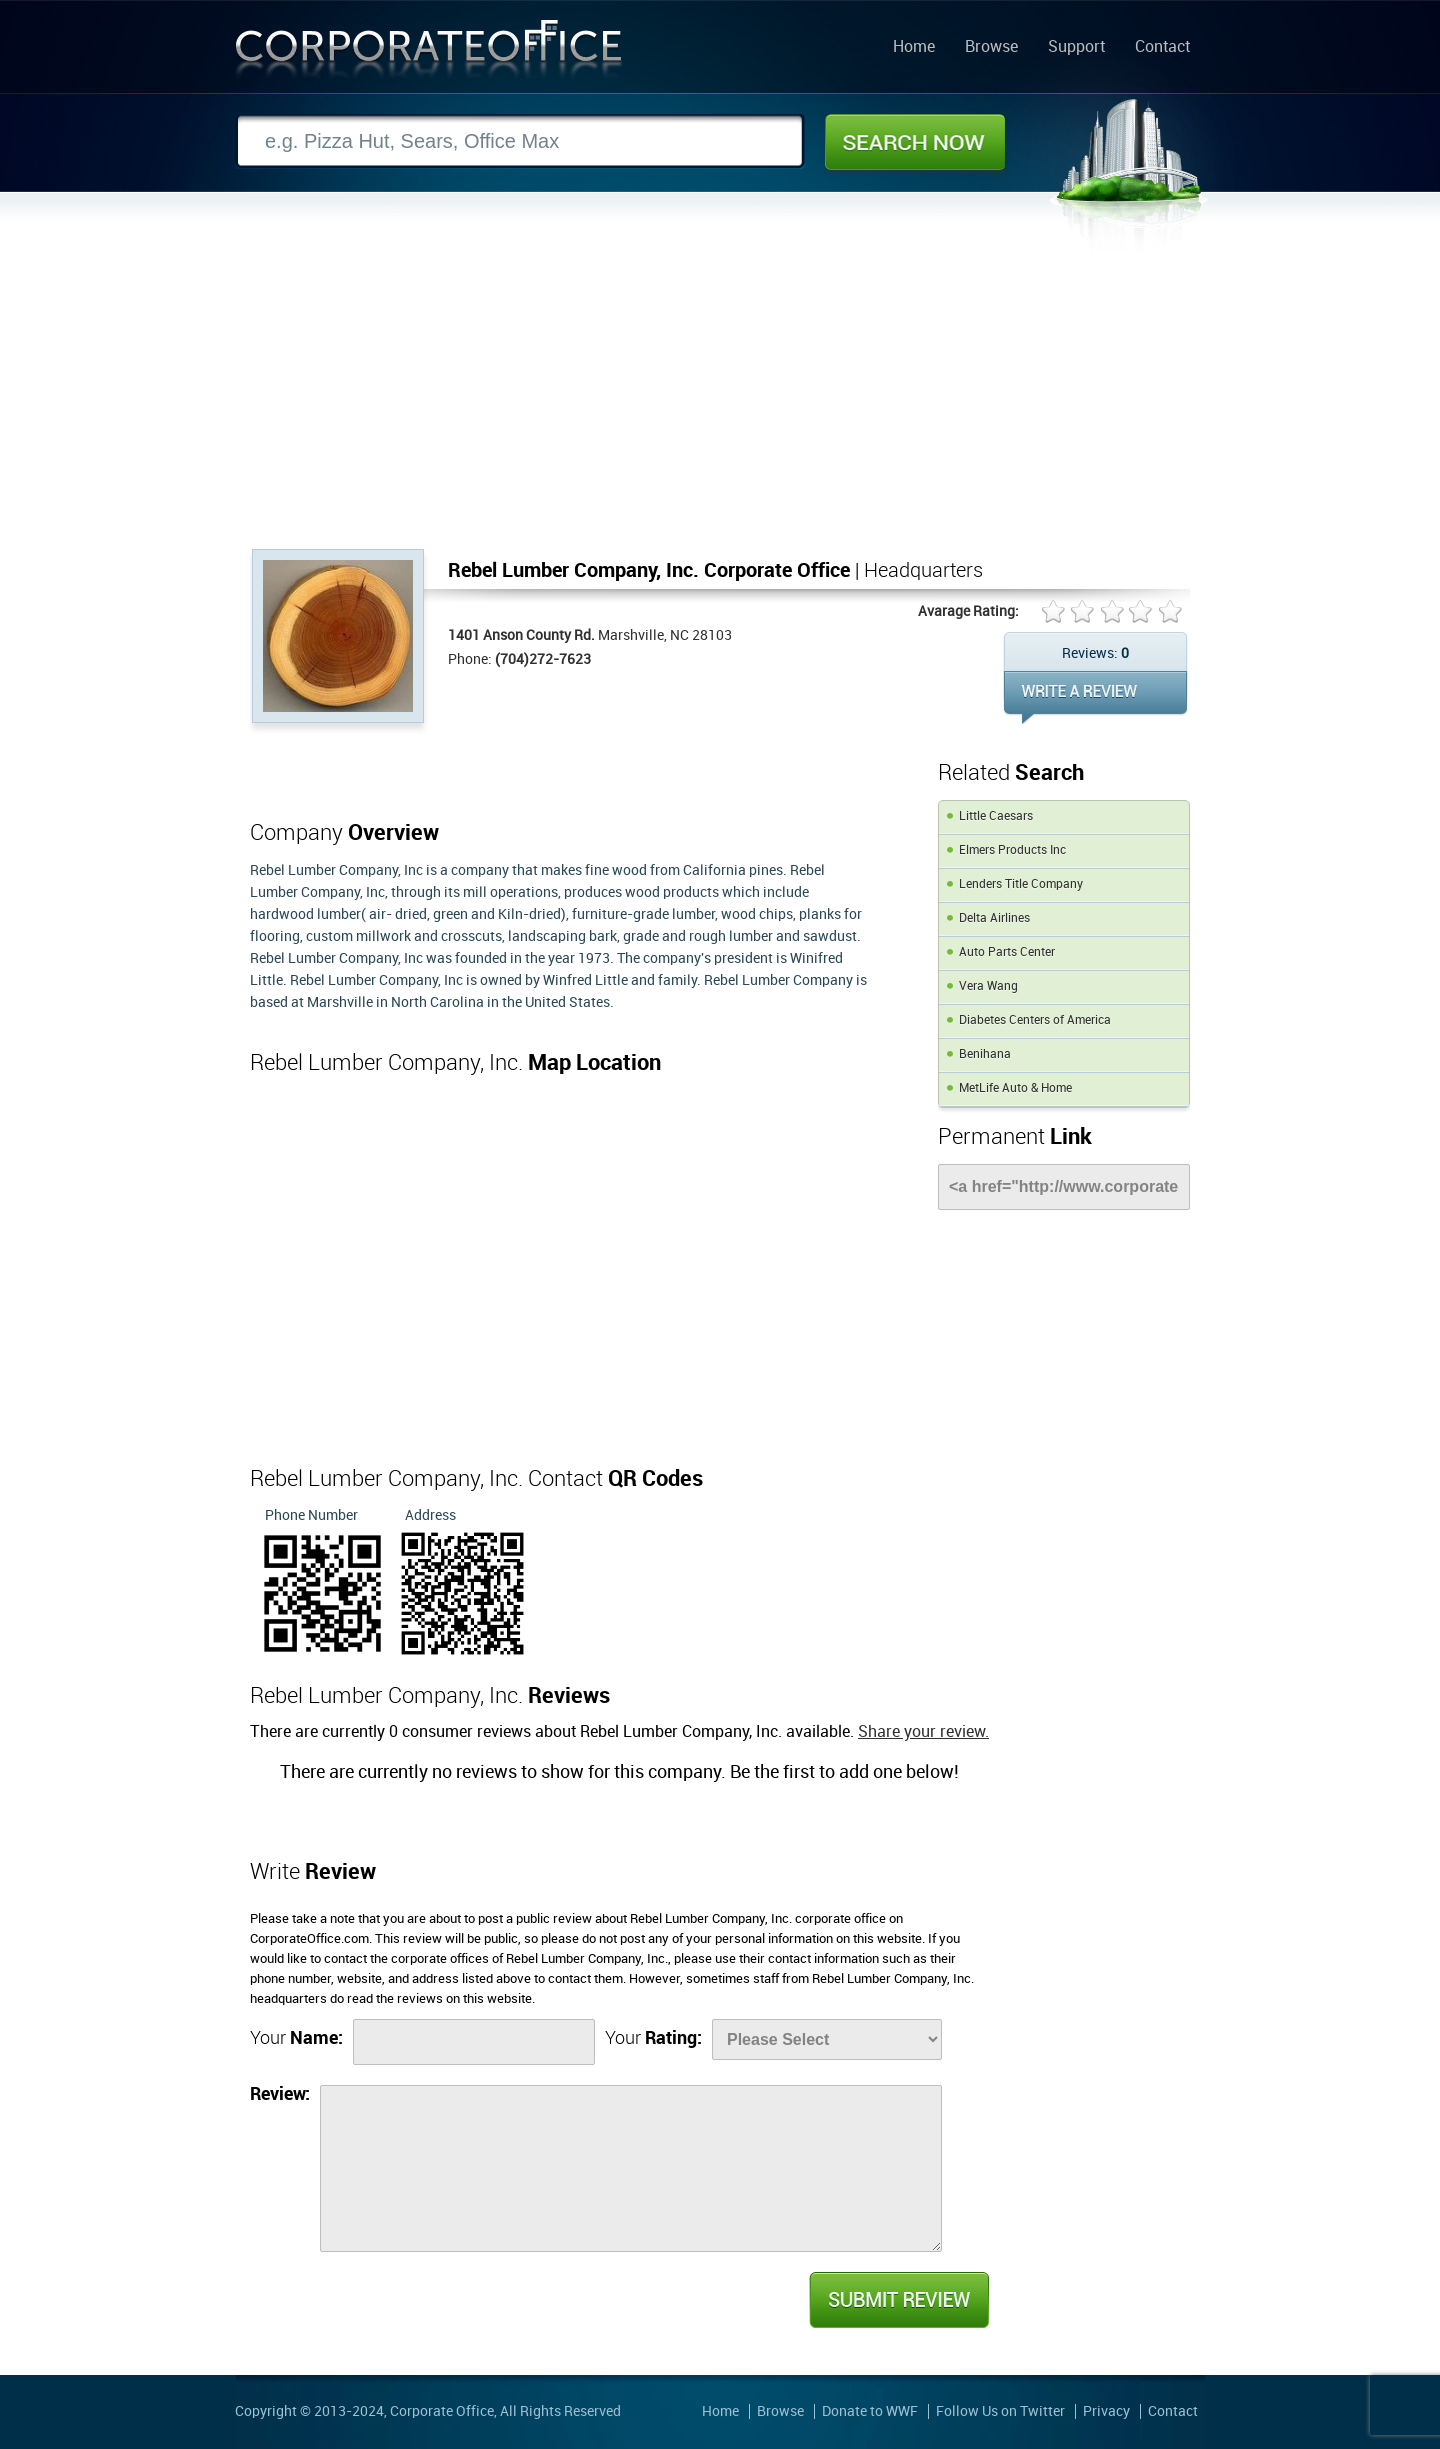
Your (296, 2038)
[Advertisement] (720, 399)
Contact (1162, 48)
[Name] (474, 2042)
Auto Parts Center (1007, 952)
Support (1076, 48)
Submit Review (898, 2300)
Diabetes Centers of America (1035, 1020)
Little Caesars (996, 816)
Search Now (915, 142)
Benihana (985, 1054)
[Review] (631, 2168)
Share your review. (923, 1732)
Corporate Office (429, 53)
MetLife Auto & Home (1015, 1088)
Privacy (1106, 2411)
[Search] (520, 141)
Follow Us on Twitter (1000, 2411)
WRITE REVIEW (1095, 697)
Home (914, 48)
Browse (991, 48)
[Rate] (827, 2039)
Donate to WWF (870, 2411)
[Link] (1064, 1187)
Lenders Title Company (1021, 884)
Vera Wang (988, 986)
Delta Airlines (994, 918)
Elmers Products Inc (1012, 850)
